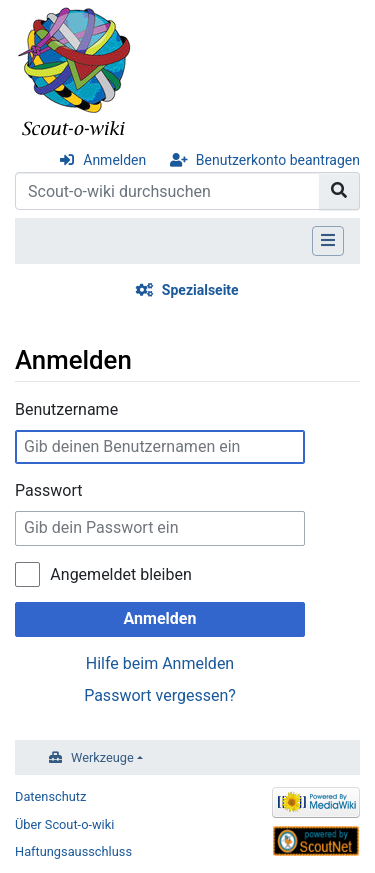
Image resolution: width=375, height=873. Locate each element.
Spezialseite (200, 290)
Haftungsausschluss (73, 851)
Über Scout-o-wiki (64, 824)
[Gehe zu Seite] (339, 191)
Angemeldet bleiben (120, 574)
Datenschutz (50, 796)
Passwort (48, 490)
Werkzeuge (102, 757)
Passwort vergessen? (160, 695)
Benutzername (66, 409)
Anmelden (114, 160)
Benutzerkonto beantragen (278, 160)
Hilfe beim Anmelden (160, 663)
